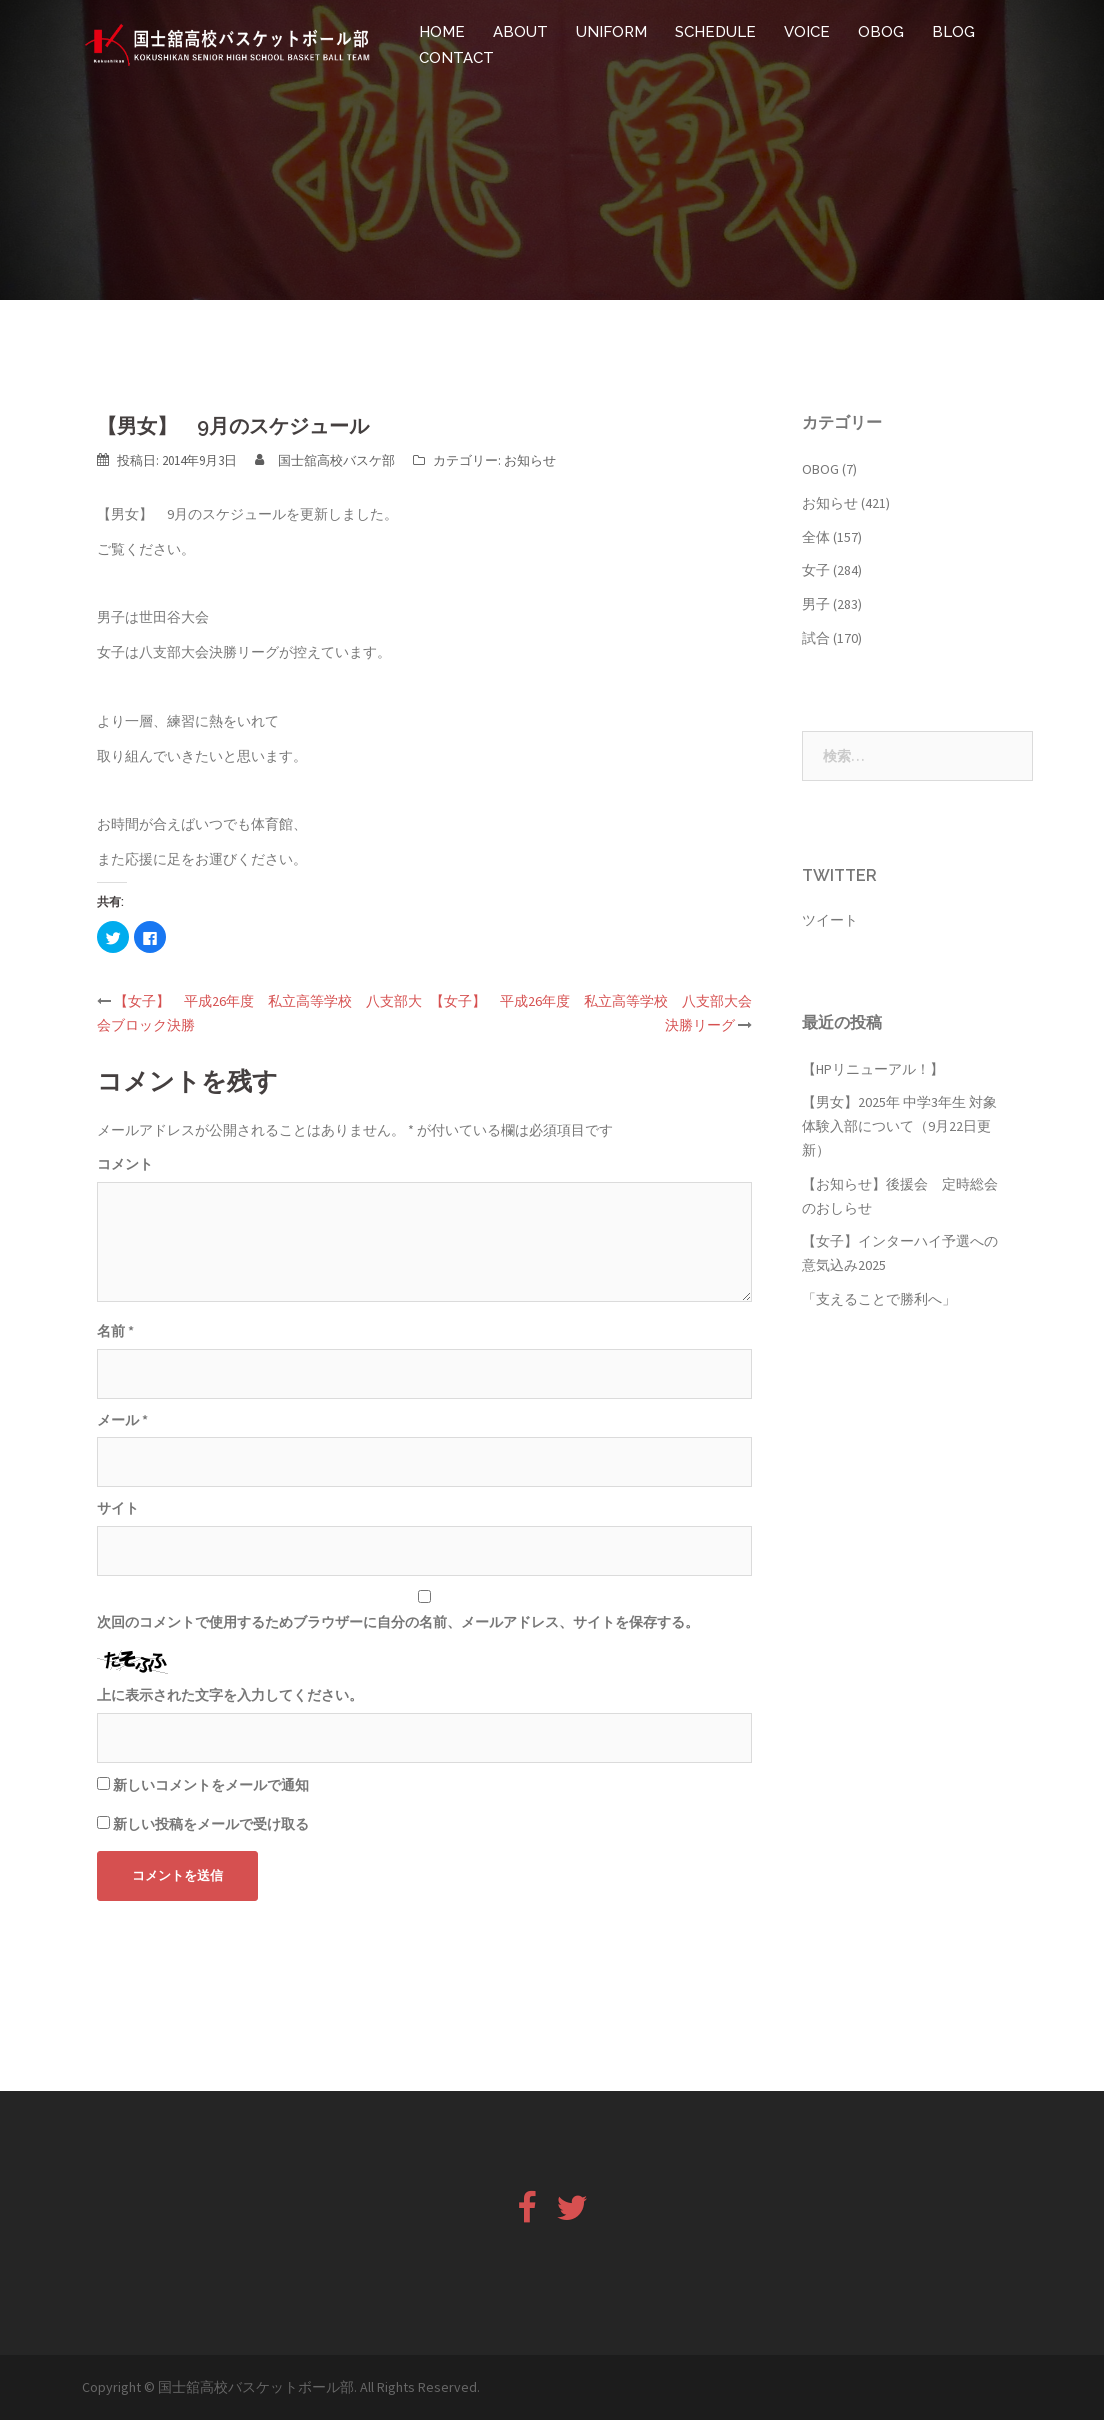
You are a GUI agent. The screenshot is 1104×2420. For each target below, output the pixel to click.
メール (122, 1420)
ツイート (830, 920)
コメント (125, 1164)
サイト (118, 1508)
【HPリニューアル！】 (873, 1069)
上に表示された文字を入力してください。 (230, 1695)
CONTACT (456, 58)
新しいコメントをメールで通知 (211, 1785)
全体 (816, 537)
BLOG (953, 32)
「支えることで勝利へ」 (879, 1299)
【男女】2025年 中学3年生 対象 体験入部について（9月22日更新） (899, 1126)
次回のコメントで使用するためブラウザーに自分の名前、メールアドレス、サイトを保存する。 (398, 1622)
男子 (816, 604)
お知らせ (530, 460)
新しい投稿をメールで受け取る (211, 1824)
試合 (816, 638)
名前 (115, 1331)
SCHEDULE (715, 32)
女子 (816, 570)
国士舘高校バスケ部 (336, 460)
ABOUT (520, 32)
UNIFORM (611, 32)
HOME (442, 32)
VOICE (807, 32)
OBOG (881, 32)
